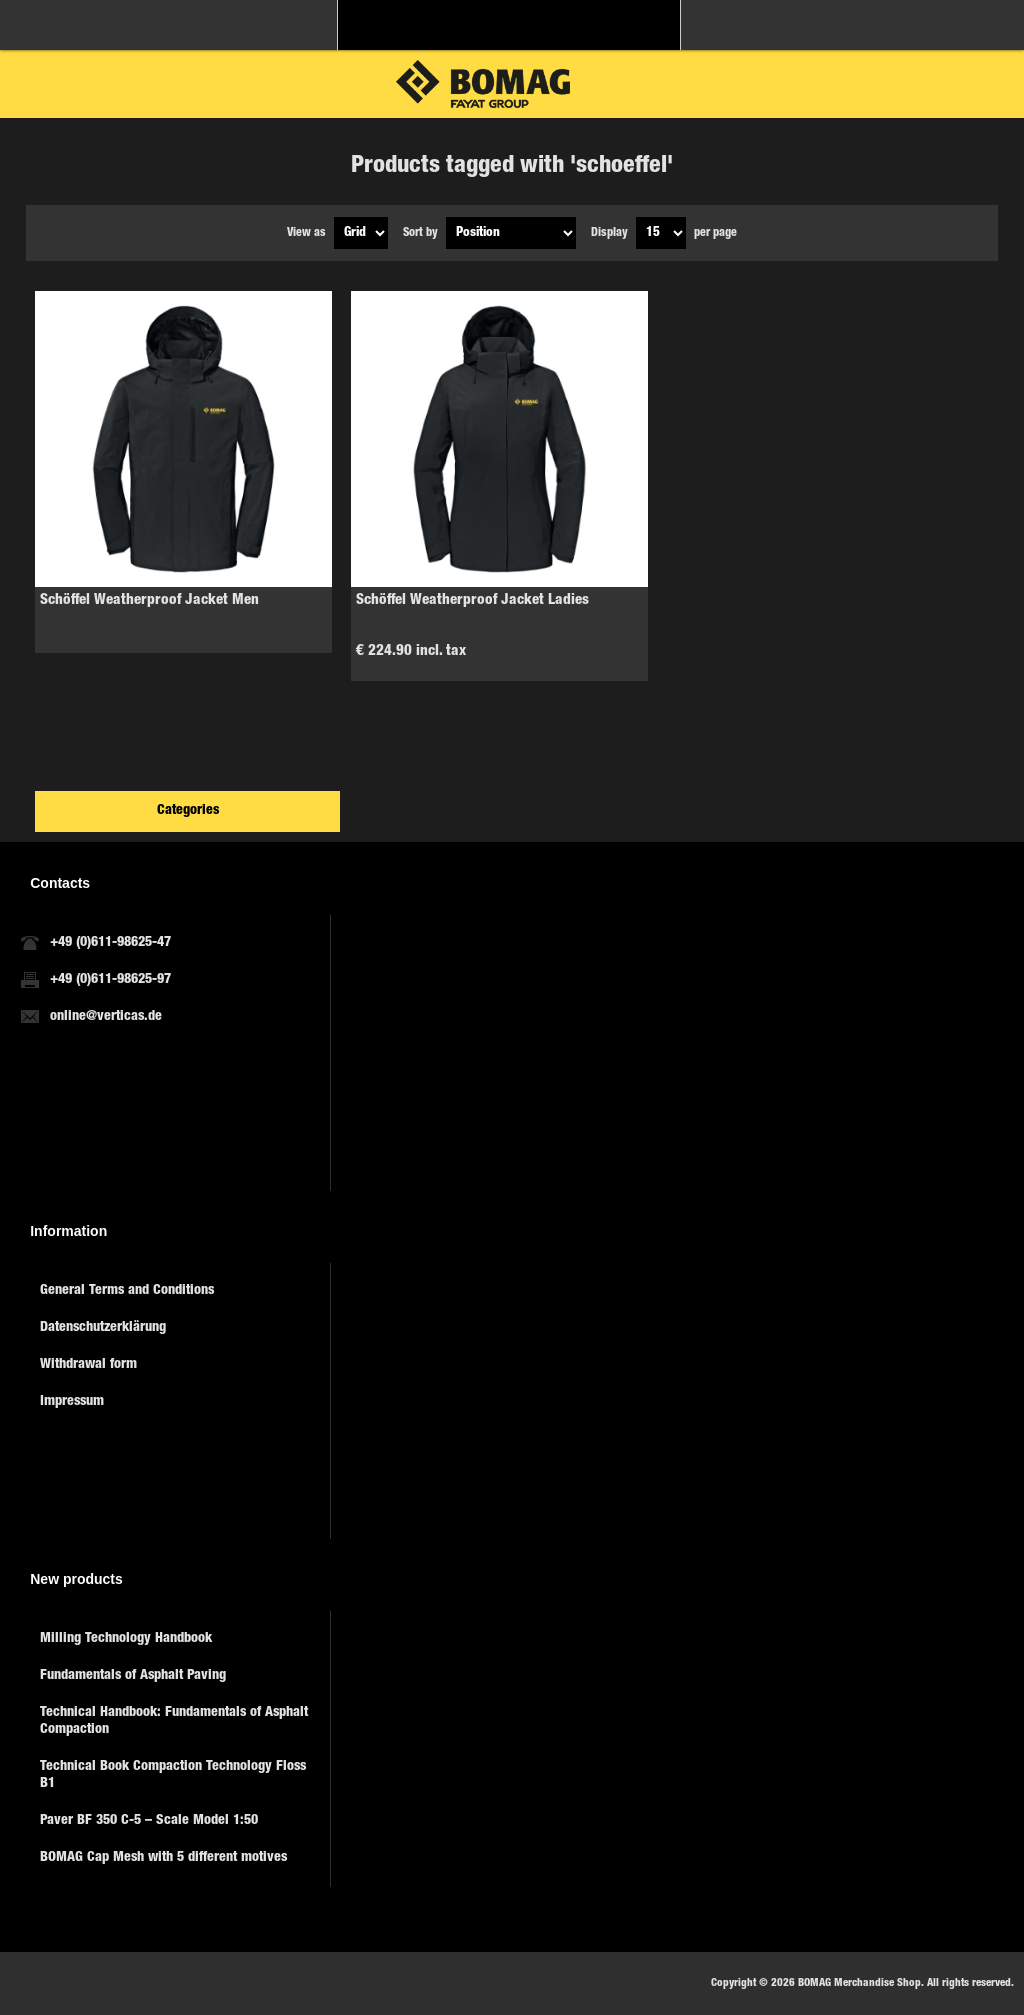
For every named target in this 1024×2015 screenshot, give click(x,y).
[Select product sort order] (511, 233)
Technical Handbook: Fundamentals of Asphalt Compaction (174, 1721)
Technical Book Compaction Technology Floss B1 (173, 1775)
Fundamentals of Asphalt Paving (133, 1676)
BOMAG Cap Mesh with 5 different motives (163, 1858)
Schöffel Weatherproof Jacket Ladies (472, 600)
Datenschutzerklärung (103, 1328)
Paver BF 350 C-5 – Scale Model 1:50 (149, 1821)
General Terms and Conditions (127, 1291)
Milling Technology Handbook (126, 1639)
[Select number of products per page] (661, 233)
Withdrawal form (88, 1365)
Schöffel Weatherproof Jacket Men (149, 600)
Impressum (72, 1402)
